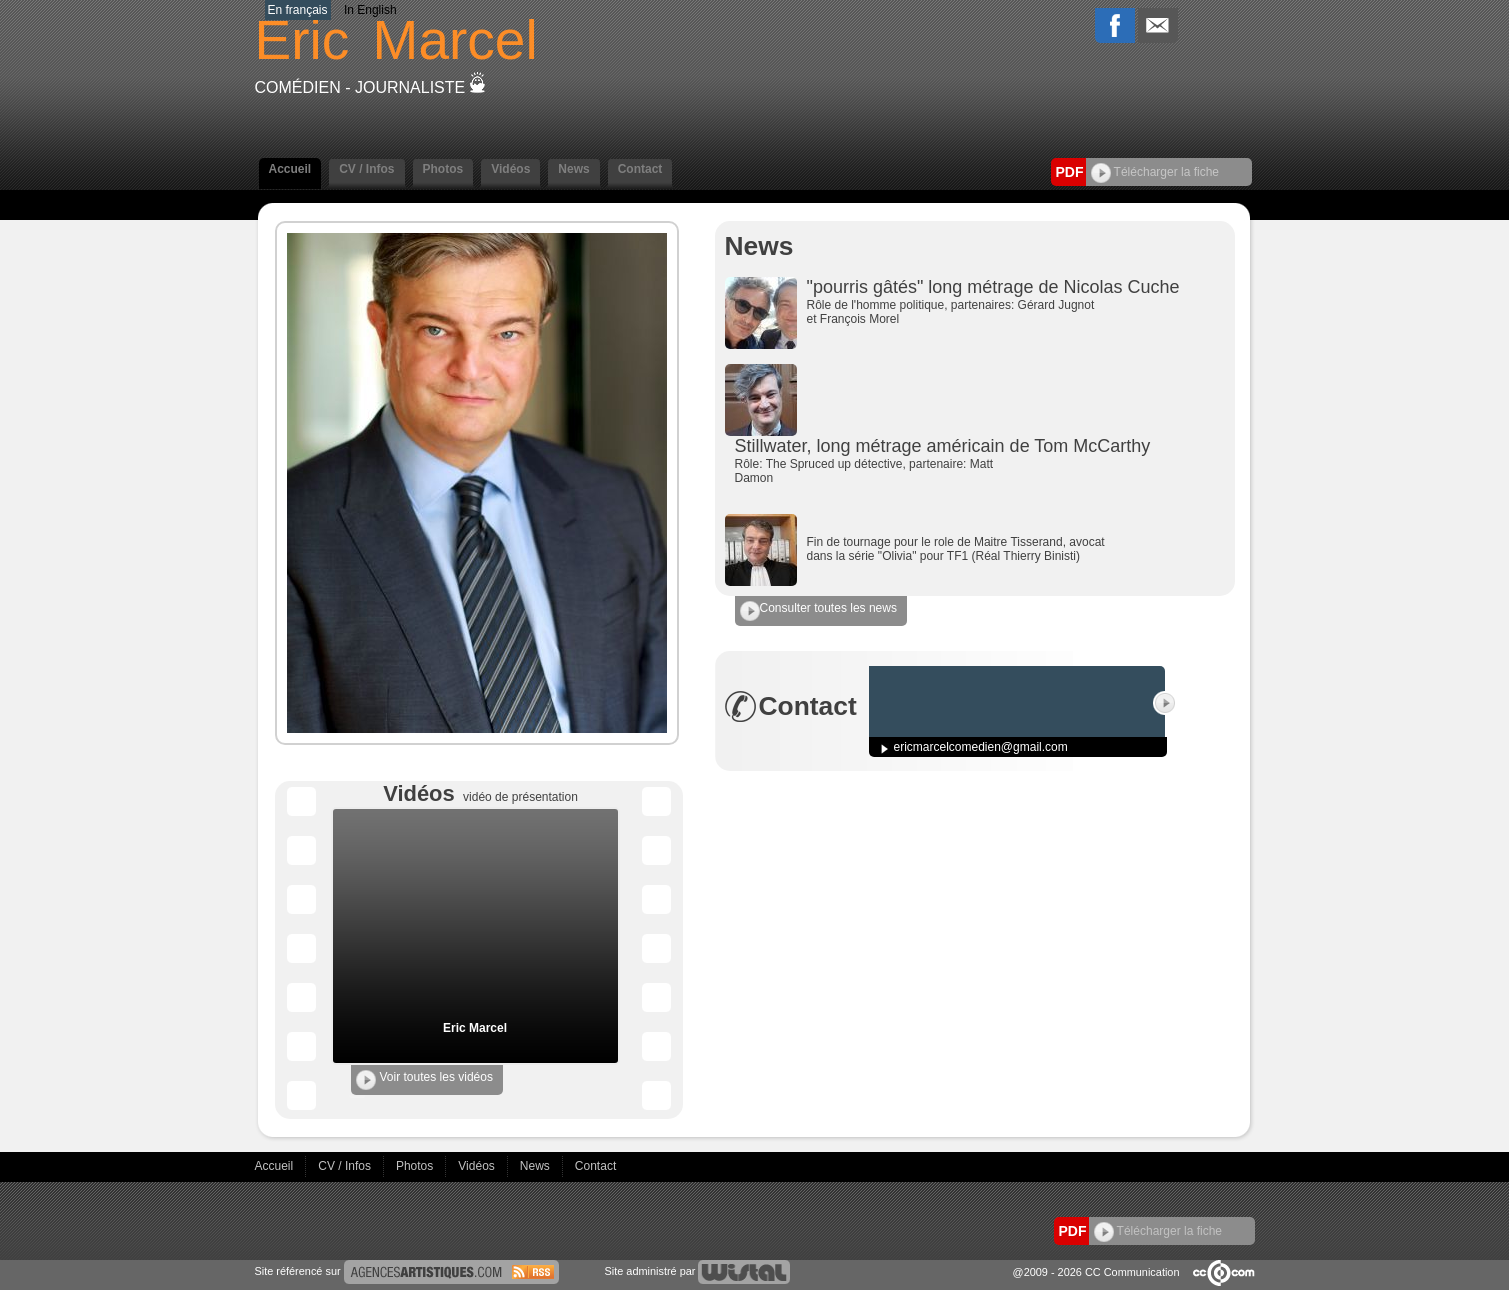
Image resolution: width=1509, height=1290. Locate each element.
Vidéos (510, 169)
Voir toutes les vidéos (424, 1080)
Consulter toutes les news (818, 611)
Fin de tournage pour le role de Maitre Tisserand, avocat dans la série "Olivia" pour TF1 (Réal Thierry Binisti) (956, 549)
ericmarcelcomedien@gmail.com (981, 747)
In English (370, 10)
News (573, 169)
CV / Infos (366, 169)
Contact (640, 169)
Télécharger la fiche (1155, 172)
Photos (443, 169)
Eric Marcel (475, 1028)
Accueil (290, 169)
